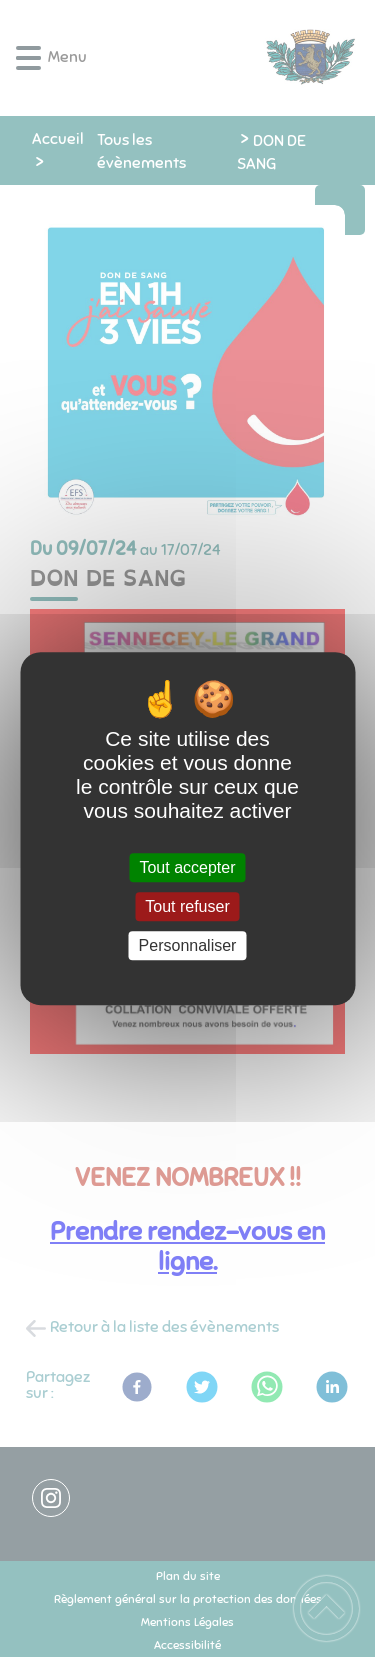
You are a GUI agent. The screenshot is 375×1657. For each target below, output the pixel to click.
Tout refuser (187, 906)
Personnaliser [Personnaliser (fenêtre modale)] (188, 945)
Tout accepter (187, 867)
